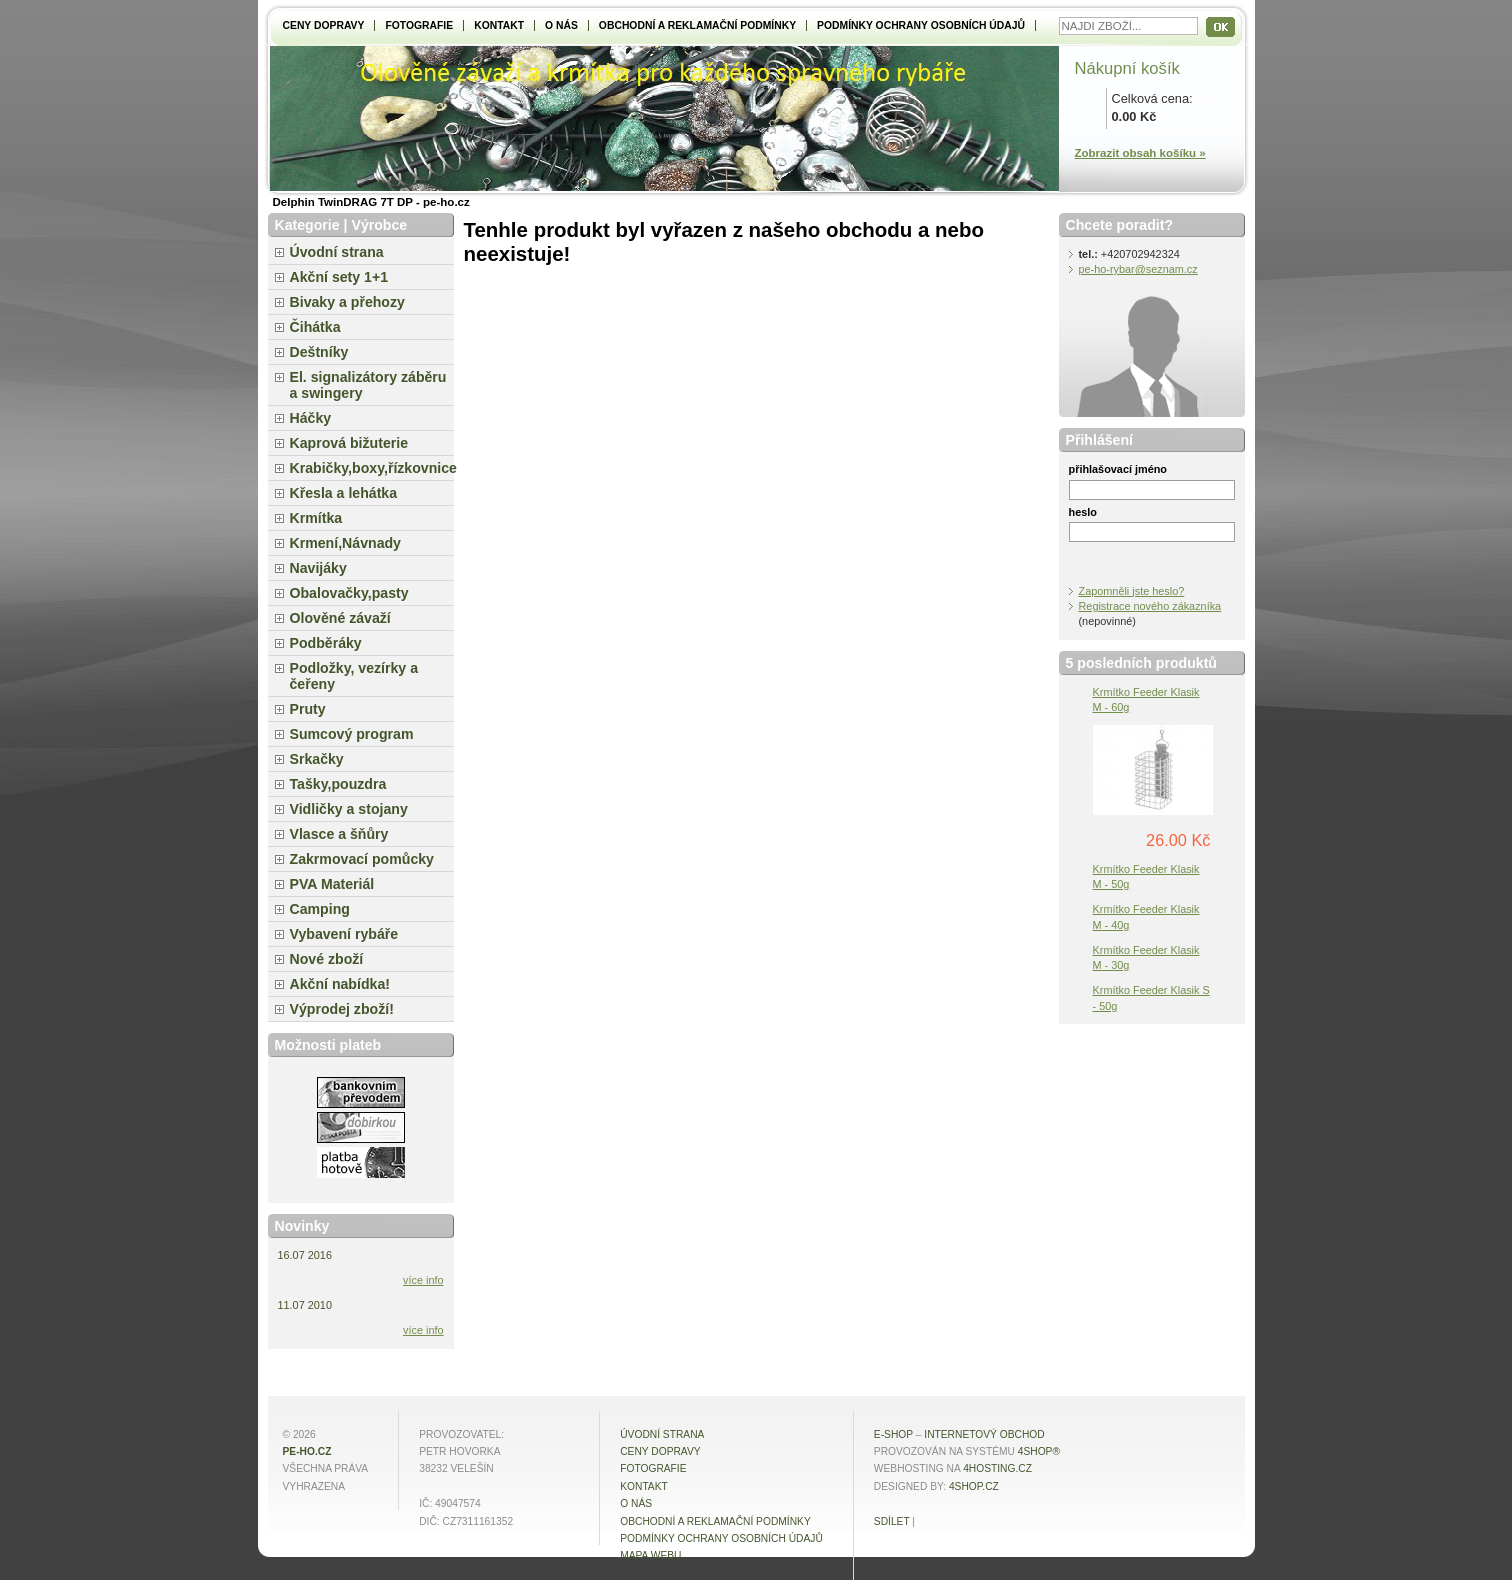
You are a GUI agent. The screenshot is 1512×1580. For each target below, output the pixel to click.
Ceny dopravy (324, 25)
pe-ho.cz (307, 1451)
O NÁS (561, 25)
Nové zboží (327, 959)
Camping (320, 909)
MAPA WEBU (650, 1555)
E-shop (893, 1434)
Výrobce (379, 225)
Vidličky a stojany (349, 809)
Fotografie (419, 25)
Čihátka (315, 327)
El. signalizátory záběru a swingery (368, 385)
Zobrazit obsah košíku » (1140, 153)
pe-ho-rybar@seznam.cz (1138, 269)
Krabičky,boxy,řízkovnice (372, 468)
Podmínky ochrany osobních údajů (921, 25)
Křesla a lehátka (344, 493)
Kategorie (307, 225)
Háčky (311, 418)
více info (423, 1280)
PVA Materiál (332, 884)
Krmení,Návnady (345, 543)
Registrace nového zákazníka (1150, 606)
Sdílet (892, 1521)
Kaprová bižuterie (349, 443)
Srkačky (317, 759)
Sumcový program (352, 734)
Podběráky (326, 643)
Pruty (308, 709)
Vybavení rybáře (344, 934)
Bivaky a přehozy (347, 302)
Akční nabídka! (340, 984)
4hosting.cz (997, 1468)
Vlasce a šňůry (339, 834)
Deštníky (319, 352)
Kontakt (499, 25)
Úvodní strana (337, 252)
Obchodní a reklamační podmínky (697, 25)
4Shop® (1039, 1451)
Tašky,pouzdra (338, 784)
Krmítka (316, 518)
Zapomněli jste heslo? (1132, 591)
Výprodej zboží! (342, 1009)
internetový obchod (984, 1434)
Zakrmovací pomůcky (362, 859)
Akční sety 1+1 (339, 277)
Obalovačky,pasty (349, 593)
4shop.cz (974, 1486)
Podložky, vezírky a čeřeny (354, 676)
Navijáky (318, 568)
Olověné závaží (340, 618)
